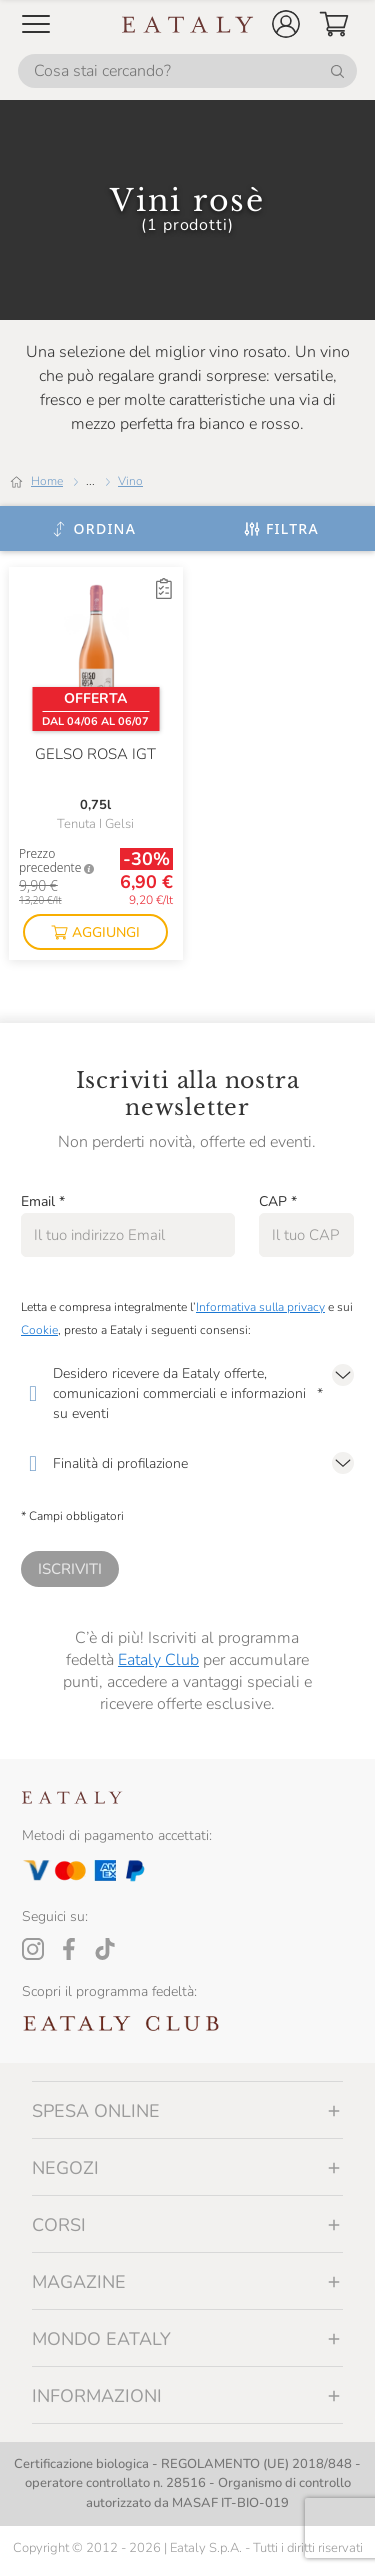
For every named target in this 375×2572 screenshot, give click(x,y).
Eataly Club (158, 1660)
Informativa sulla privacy (260, 1307)
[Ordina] (93, 529)
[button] (286, 24)
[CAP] (306, 1235)
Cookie (39, 1330)
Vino (130, 481)
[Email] (128, 1235)
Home (47, 481)
